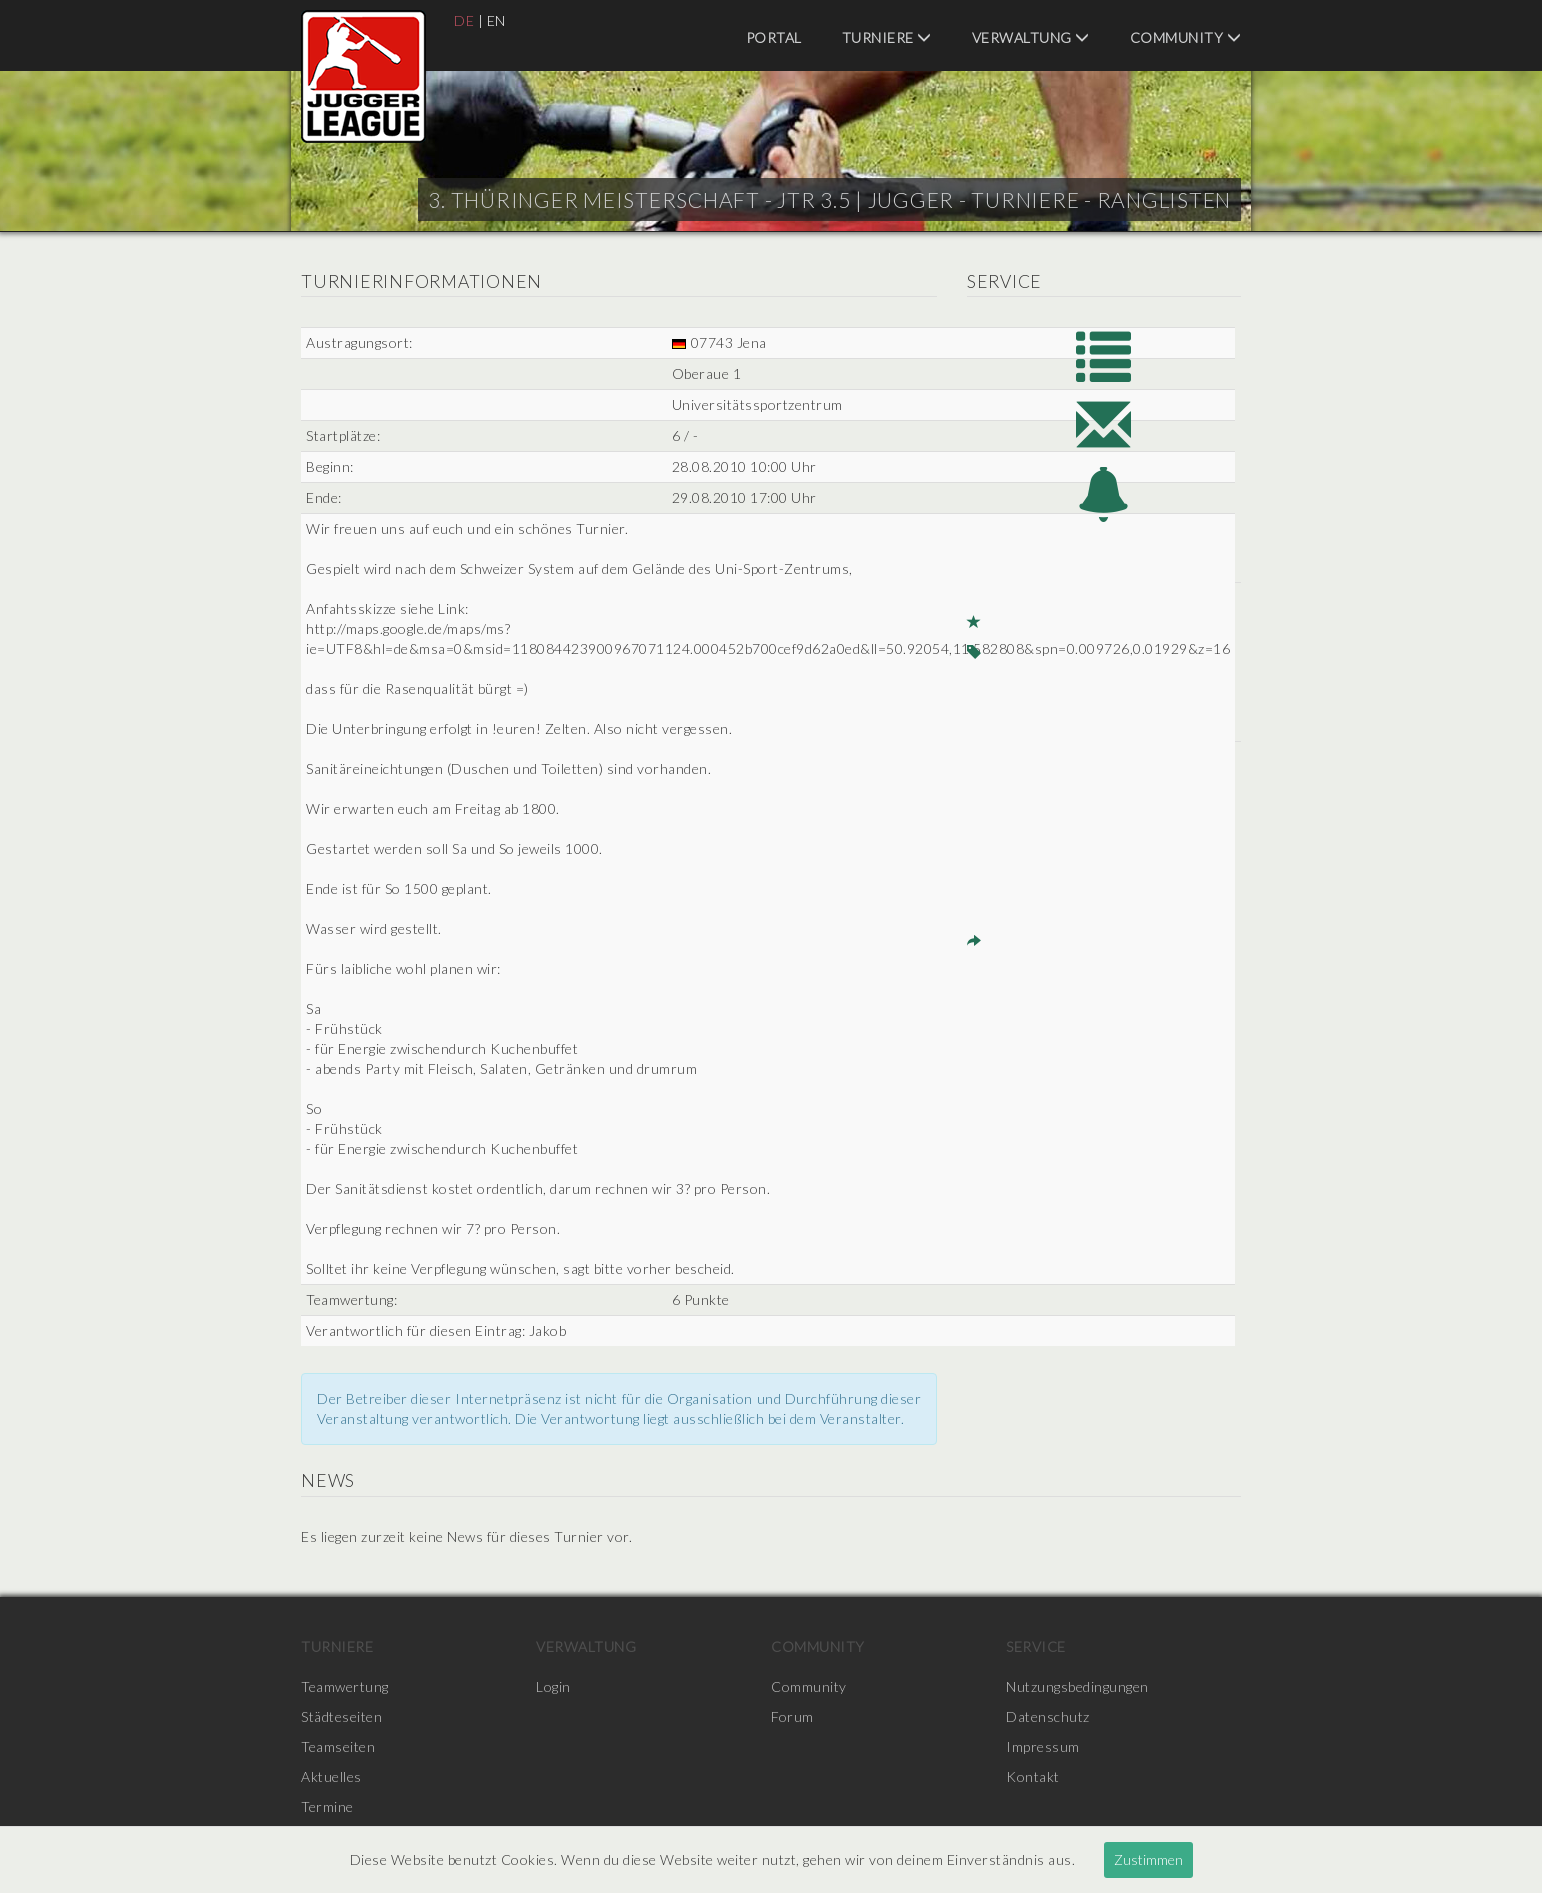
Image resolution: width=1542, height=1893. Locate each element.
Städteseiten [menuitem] (341, 1716)
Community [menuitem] (1186, 37)
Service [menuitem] (1036, 1646)
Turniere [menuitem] (887, 37)
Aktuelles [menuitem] (331, 1776)
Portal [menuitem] (774, 37)
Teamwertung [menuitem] (345, 1686)
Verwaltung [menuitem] (1031, 37)
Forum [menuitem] (792, 1716)
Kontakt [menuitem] (1033, 1776)
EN (496, 20)
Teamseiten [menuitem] (338, 1746)
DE (464, 20)
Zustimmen (1148, 1859)
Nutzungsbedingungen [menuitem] (1077, 1686)
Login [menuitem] (553, 1686)
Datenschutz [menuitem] (1048, 1716)
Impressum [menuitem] (1043, 1746)
